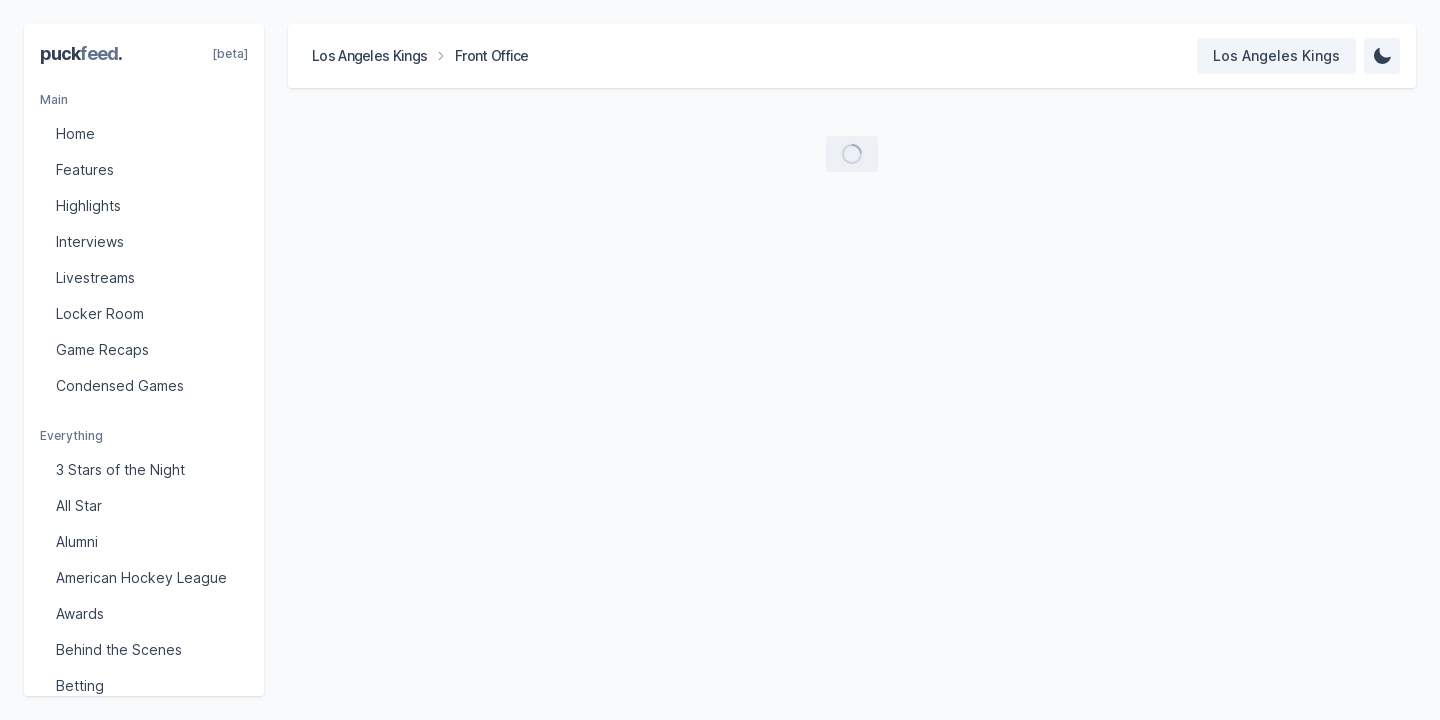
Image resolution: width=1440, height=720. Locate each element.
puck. (81, 53)
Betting (80, 685)
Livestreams (95, 277)
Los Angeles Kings (369, 55)
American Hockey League (141, 577)
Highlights (88, 205)
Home (75, 133)
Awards (80, 613)
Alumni (77, 541)
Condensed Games (120, 385)
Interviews (90, 241)
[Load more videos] (852, 154)
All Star (79, 505)
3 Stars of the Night (120, 469)
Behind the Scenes (119, 649)
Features (85, 169)
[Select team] (1276, 56)
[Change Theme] (1382, 56)
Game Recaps (102, 349)
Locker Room (100, 313)
